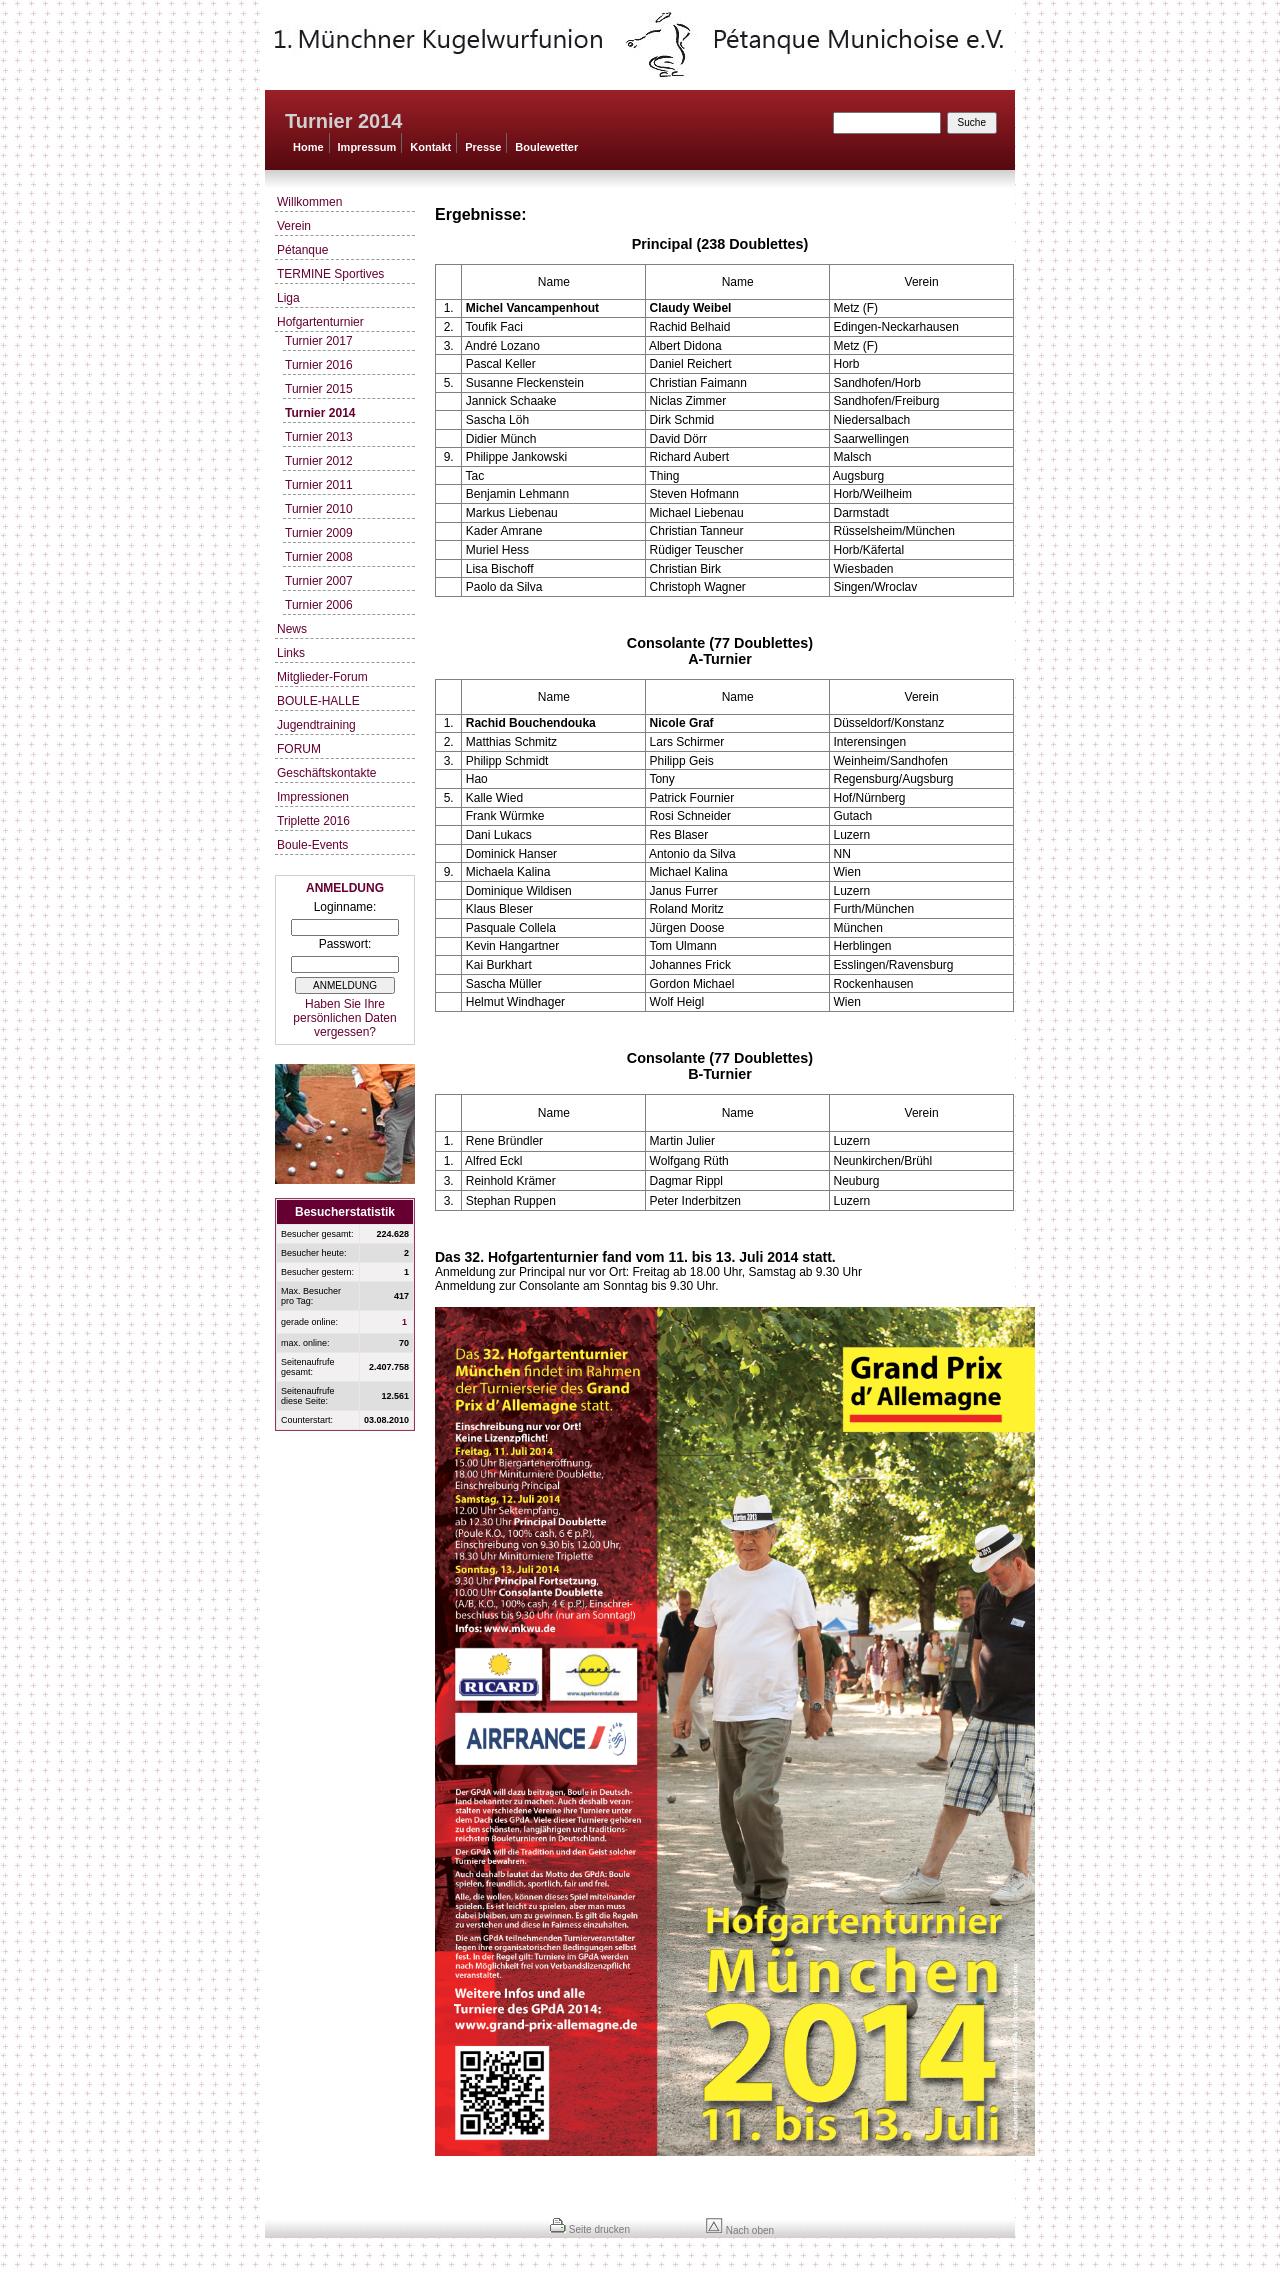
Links (291, 653)
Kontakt (430, 147)
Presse (483, 147)
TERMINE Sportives (330, 274)
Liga (288, 298)
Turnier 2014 (320, 413)
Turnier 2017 (319, 341)
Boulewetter (546, 147)
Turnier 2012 (319, 461)
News (292, 629)
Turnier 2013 (319, 437)
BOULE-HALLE (318, 701)
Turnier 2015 (319, 389)
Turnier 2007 (319, 581)
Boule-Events (312, 845)
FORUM (299, 749)
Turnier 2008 (319, 557)
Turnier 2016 (319, 365)
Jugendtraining (316, 725)
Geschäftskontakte (326, 773)
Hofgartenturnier (320, 322)
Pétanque (302, 250)
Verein (294, 226)
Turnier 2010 (319, 509)
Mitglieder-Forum (322, 677)
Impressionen (313, 797)
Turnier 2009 (319, 533)
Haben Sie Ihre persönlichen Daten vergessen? (344, 1018)
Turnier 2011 (319, 485)
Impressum (367, 147)
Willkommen (309, 202)
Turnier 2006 (319, 605)
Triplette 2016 (313, 821)
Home (308, 147)
